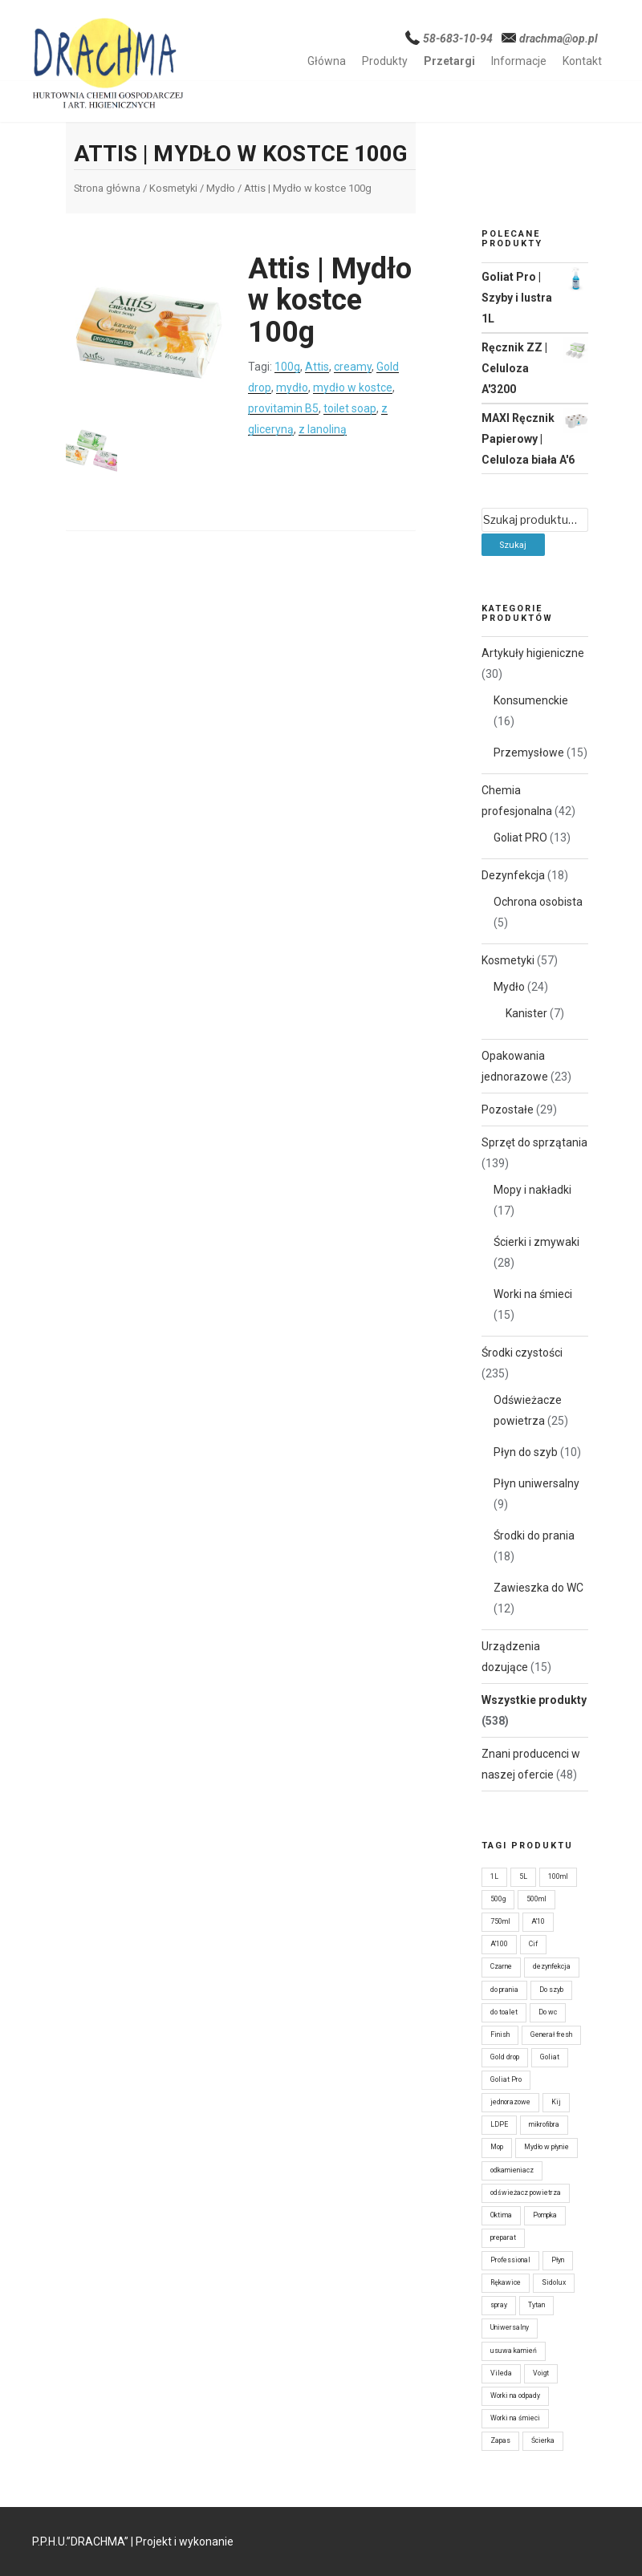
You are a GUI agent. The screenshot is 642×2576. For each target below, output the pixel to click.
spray (498, 2305)
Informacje (519, 61)
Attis (317, 366)
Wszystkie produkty (534, 1700)
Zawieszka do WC (538, 1587)
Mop (496, 2147)
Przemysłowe (529, 752)
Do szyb (551, 1990)
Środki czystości (522, 1352)
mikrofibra (544, 2124)
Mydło (220, 188)
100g (287, 366)
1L (494, 1876)
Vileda (501, 2373)
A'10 (538, 1921)
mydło (292, 387)
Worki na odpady (515, 2395)
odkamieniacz (512, 2170)
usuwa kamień (513, 2351)
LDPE (499, 2124)
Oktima (501, 2215)
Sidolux (554, 2282)
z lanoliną (323, 429)
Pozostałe (508, 1109)
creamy (353, 366)
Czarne (501, 1966)
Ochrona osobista (538, 901)
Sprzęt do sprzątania (534, 1142)
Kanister (526, 1013)
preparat (503, 2237)
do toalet (504, 2012)
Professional (510, 2260)
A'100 (499, 1944)
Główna (326, 61)
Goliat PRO (520, 837)
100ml (558, 1876)
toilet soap (349, 408)
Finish (500, 2034)
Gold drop (504, 2057)
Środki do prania (534, 1535)
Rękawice (505, 2282)
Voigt (541, 2373)
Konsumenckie (531, 700)
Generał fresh (551, 2034)
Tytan (536, 2305)
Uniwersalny (509, 2327)
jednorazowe (510, 2102)
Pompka (545, 2215)
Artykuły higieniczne (533, 653)
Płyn (557, 2260)
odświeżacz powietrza (525, 2193)
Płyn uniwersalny (536, 1483)
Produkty (385, 61)
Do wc (547, 2012)
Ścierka (543, 2440)
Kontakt (582, 61)
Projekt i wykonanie (185, 2541)
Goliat (549, 2057)
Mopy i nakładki (532, 1189)
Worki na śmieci (533, 1294)
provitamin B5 (283, 408)
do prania (504, 1990)
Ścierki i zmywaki (536, 1241)
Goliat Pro (506, 2079)
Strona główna (107, 188)
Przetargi (449, 61)
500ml (536, 1899)
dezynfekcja (552, 1966)
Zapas (500, 2440)
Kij (556, 2102)
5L (523, 1876)
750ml (500, 1921)
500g (498, 1899)
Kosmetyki (173, 188)
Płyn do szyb (526, 1452)
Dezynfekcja (513, 875)
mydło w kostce (352, 387)
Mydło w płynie (546, 2147)
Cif (533, 1944)
